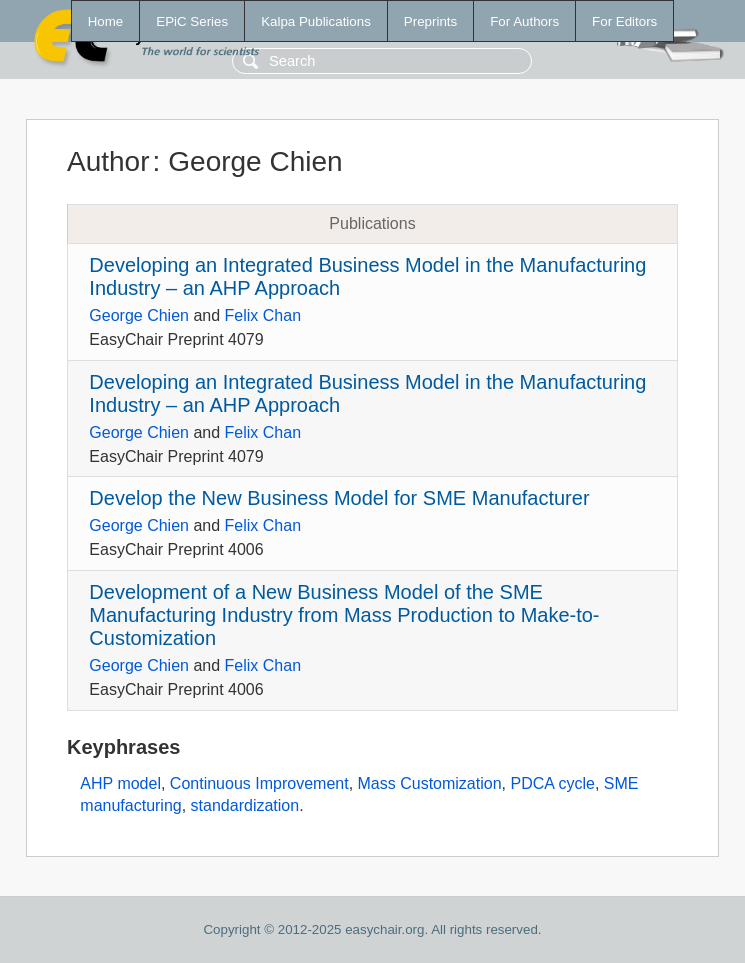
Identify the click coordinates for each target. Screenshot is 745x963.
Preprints (430, 21)
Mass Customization (430, 783)
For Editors (624, 21)
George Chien (139, 315)
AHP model (120, 783)
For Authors (524, 21)
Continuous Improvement (259, 783)
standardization (245, 805)
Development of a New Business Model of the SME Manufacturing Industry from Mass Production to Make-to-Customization (344, 615)
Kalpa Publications (316, 21)
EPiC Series (192, 21)
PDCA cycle (552, 783)
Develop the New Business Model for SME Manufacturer (339, 498)
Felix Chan (263, 315)
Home (106, 21)
